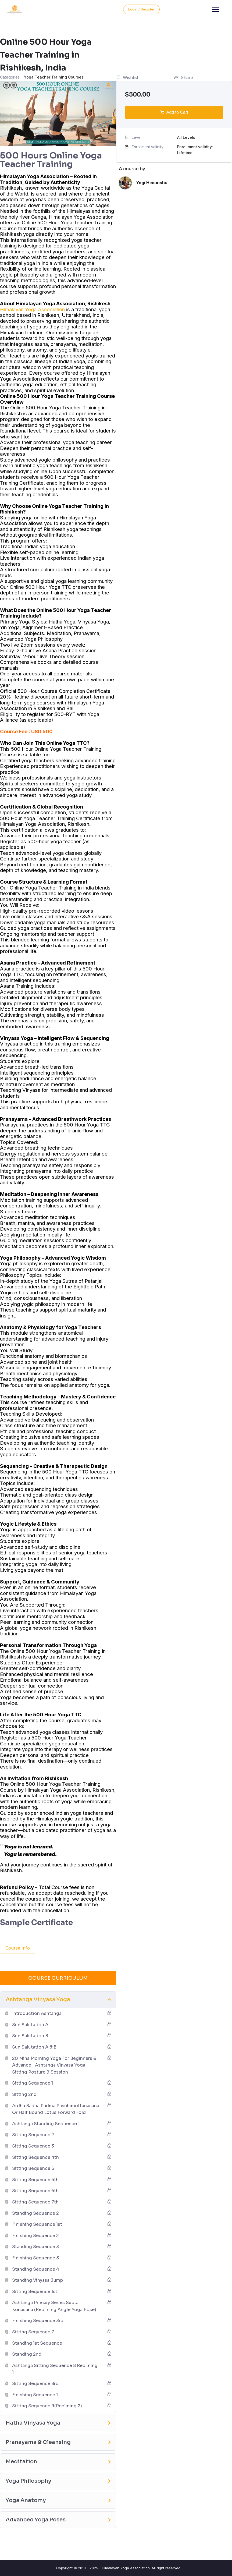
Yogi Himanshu (151, 182)
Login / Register (205, 9)
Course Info (17, 1948)
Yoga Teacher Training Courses (54, 77)
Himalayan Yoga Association (32, 309)
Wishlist (127, 77)
